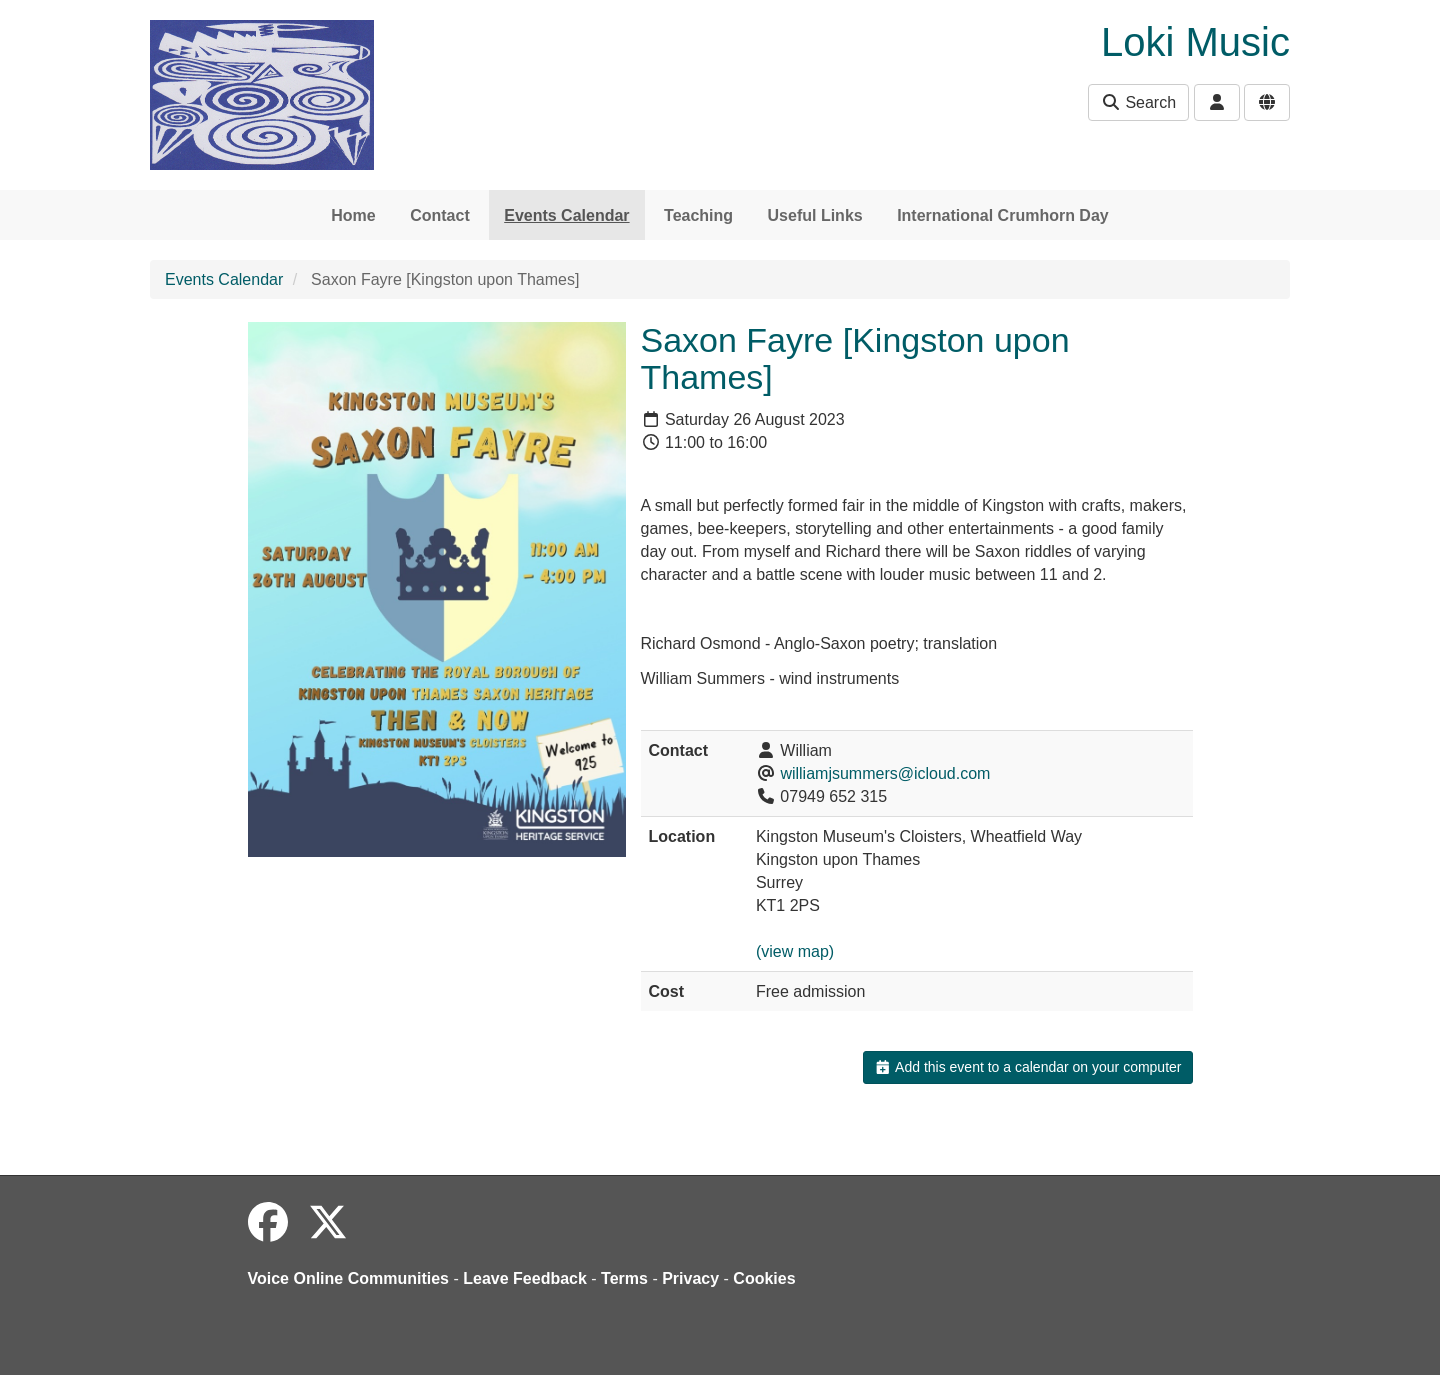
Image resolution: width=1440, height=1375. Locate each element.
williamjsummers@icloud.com (885, 773)
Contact (440, 215)
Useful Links (815, 215)
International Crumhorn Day (1003, 215)
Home (353, 215)
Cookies (764, 1278)
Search (1138, 102)
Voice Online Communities (349, 1278)
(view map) (795, 951)
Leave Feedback (525, 1278)
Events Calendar (566, 215)
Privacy (690, 1278)
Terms (624, 1278)
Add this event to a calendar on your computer (1027, 1067)
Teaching (698, 215)
